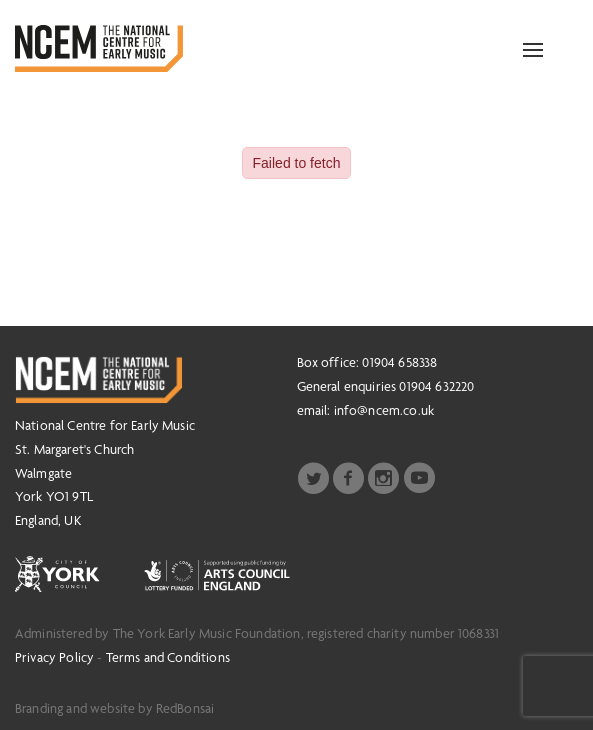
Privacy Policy (54, 657)
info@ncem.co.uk (384, 410)
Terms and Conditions (168, 657)
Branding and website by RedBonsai (114, 708)
